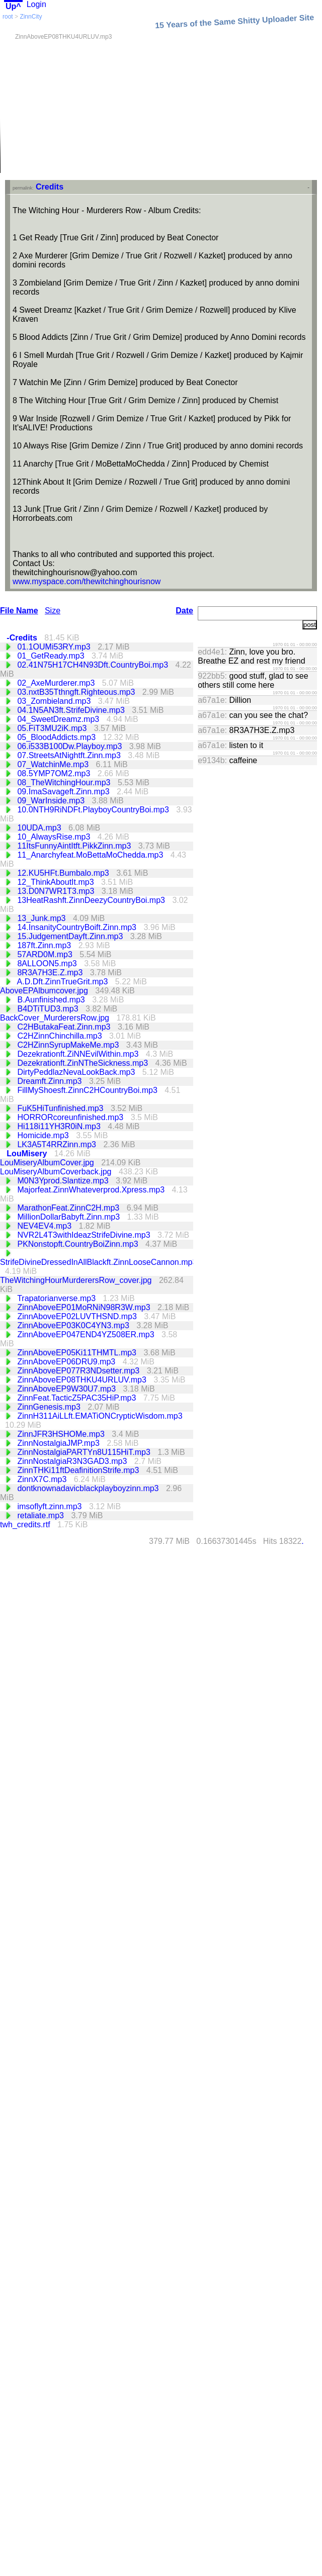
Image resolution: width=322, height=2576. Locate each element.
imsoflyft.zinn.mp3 (50, 1506)
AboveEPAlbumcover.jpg (45, 990)
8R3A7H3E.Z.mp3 (51, 972)
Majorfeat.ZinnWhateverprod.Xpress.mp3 (92, 1189)
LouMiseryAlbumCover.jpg (48, 1162)
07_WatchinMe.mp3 (54, 764)
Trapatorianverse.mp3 (57, 1298)
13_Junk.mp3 (42, 918)
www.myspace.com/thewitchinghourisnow (86, 581)
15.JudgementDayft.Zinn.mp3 (71, 936)
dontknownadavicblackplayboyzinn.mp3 (89, 1488)
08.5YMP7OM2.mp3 (54, 773)
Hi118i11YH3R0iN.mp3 (60, 1126)
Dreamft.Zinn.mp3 (50, 1081)
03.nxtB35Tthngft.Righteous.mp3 (77, 692)
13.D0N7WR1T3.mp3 (56, 891)
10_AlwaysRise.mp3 (54, 837)
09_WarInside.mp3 (52, 800)
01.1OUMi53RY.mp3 (55, 646)
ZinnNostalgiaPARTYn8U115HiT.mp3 (84, 1452)
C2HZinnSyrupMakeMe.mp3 (69, 1045)
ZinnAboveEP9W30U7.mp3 (67, 1389)
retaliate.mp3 (41, 1515)
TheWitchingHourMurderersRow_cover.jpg (77, 1280)
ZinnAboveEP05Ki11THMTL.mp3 (77, 1352)
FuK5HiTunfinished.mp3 (61, 1108)
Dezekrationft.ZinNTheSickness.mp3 (83, 1063)
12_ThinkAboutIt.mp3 (56, 882)
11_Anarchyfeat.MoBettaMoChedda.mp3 (91, 855)
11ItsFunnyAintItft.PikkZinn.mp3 (75, 846)
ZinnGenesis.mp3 (50, 1407)
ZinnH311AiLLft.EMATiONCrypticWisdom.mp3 (99, 1416)
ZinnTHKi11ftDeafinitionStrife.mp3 (79, 1470)
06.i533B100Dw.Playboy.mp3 (70, 746)
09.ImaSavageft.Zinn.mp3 (64, 791)
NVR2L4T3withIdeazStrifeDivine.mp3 (84, 1235)
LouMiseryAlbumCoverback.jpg (57, 1171)
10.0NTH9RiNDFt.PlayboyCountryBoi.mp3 (94, 809)
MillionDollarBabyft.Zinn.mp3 (69, 1217)
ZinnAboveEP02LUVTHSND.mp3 (78, 1316)
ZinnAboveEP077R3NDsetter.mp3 (79, 1370)
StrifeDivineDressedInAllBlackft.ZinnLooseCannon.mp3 (98, 1262)
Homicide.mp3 (44, 1135)
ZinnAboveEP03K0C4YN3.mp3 (74, 1325)
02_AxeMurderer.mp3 (57, 683)
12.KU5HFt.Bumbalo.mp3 (64, 873)
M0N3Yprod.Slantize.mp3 (64, 1180)
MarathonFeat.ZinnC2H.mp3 (69, 1208)
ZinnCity (31, 16)
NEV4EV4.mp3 (45, 1226)
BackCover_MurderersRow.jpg (55, 1018)
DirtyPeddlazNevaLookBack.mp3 (77, 1072)
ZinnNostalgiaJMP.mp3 (59, 1443)
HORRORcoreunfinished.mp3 (71, 1117)
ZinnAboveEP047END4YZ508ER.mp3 (86, 1334)
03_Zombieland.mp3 (55, 701)
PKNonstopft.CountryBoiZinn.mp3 (78, 1244)
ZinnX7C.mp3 (42, 1479)
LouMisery (28, 1153)
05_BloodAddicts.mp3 (57, 737)
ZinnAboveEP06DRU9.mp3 (67, 1361)
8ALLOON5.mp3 (48, 963)
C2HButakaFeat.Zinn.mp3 (64, 1027)
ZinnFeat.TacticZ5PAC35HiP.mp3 (77, 1398)
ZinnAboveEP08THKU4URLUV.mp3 (82, 1379)
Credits (49, 186)
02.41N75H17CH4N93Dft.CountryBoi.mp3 (93, 665)
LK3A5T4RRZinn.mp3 (57, 1144)
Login (36, 4)
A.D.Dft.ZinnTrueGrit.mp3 (63, 981)
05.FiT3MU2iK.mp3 (53, 728)
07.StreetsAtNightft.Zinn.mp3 (70, 755)
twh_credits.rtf (26, 1524)
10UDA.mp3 (40, 827)
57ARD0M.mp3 (45, 954)
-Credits (23, 637)
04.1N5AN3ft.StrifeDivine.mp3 (72, 710)
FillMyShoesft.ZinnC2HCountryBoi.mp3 (88, 1090)
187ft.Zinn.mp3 (45, 945)
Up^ (13, 6)
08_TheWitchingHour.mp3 (64, 782)
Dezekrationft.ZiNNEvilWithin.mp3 (78, 1054)
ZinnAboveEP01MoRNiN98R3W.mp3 (84, 1307)
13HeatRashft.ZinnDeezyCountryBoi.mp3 (92, 900)
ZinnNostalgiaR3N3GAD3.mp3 (73, 1461)
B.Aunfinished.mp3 (52, 999)
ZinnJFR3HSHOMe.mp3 (62, 1434)
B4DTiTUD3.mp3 (48, 1008)
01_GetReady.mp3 (52, 656)
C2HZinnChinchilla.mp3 (60, 1036)
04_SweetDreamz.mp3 (59, 719)
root (8, 16)
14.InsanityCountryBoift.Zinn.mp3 (77, 927)
